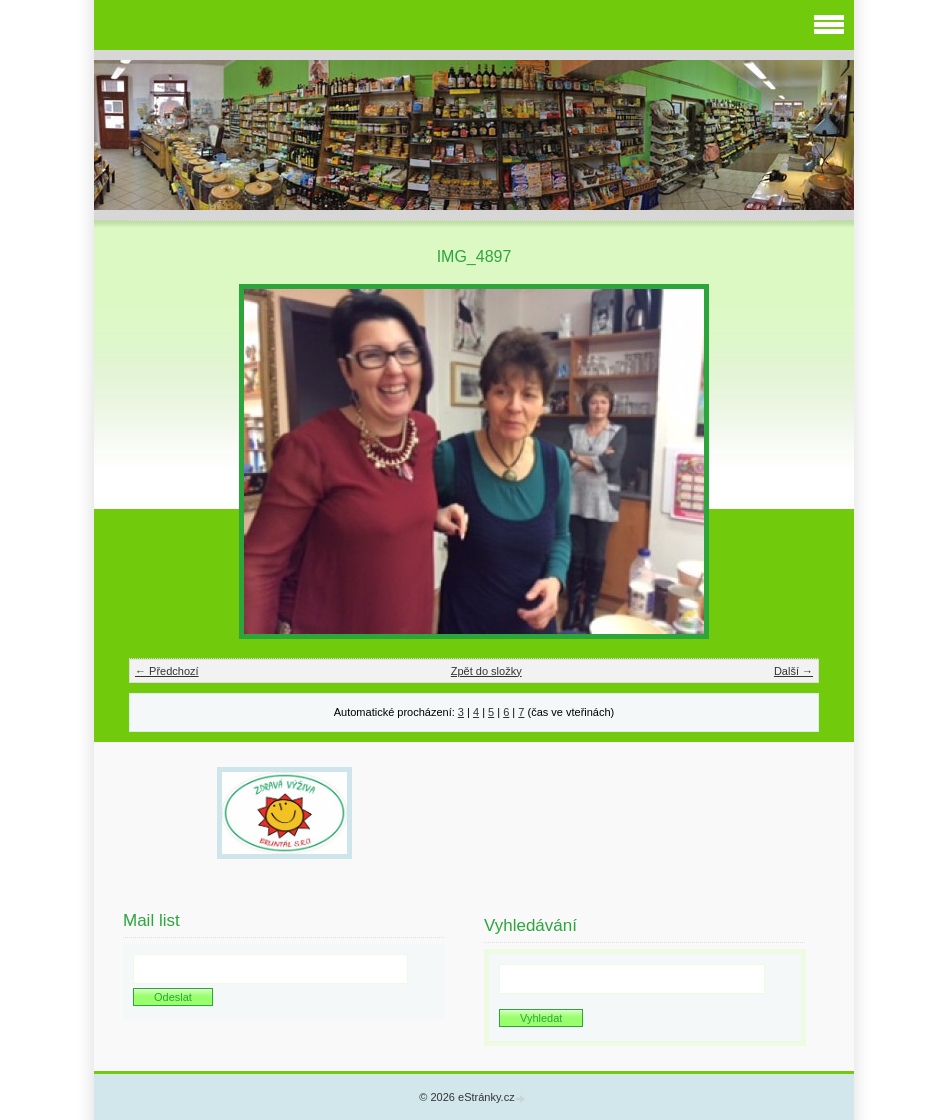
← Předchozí (167, 671)
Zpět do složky (486, 671)
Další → (793, 671)
